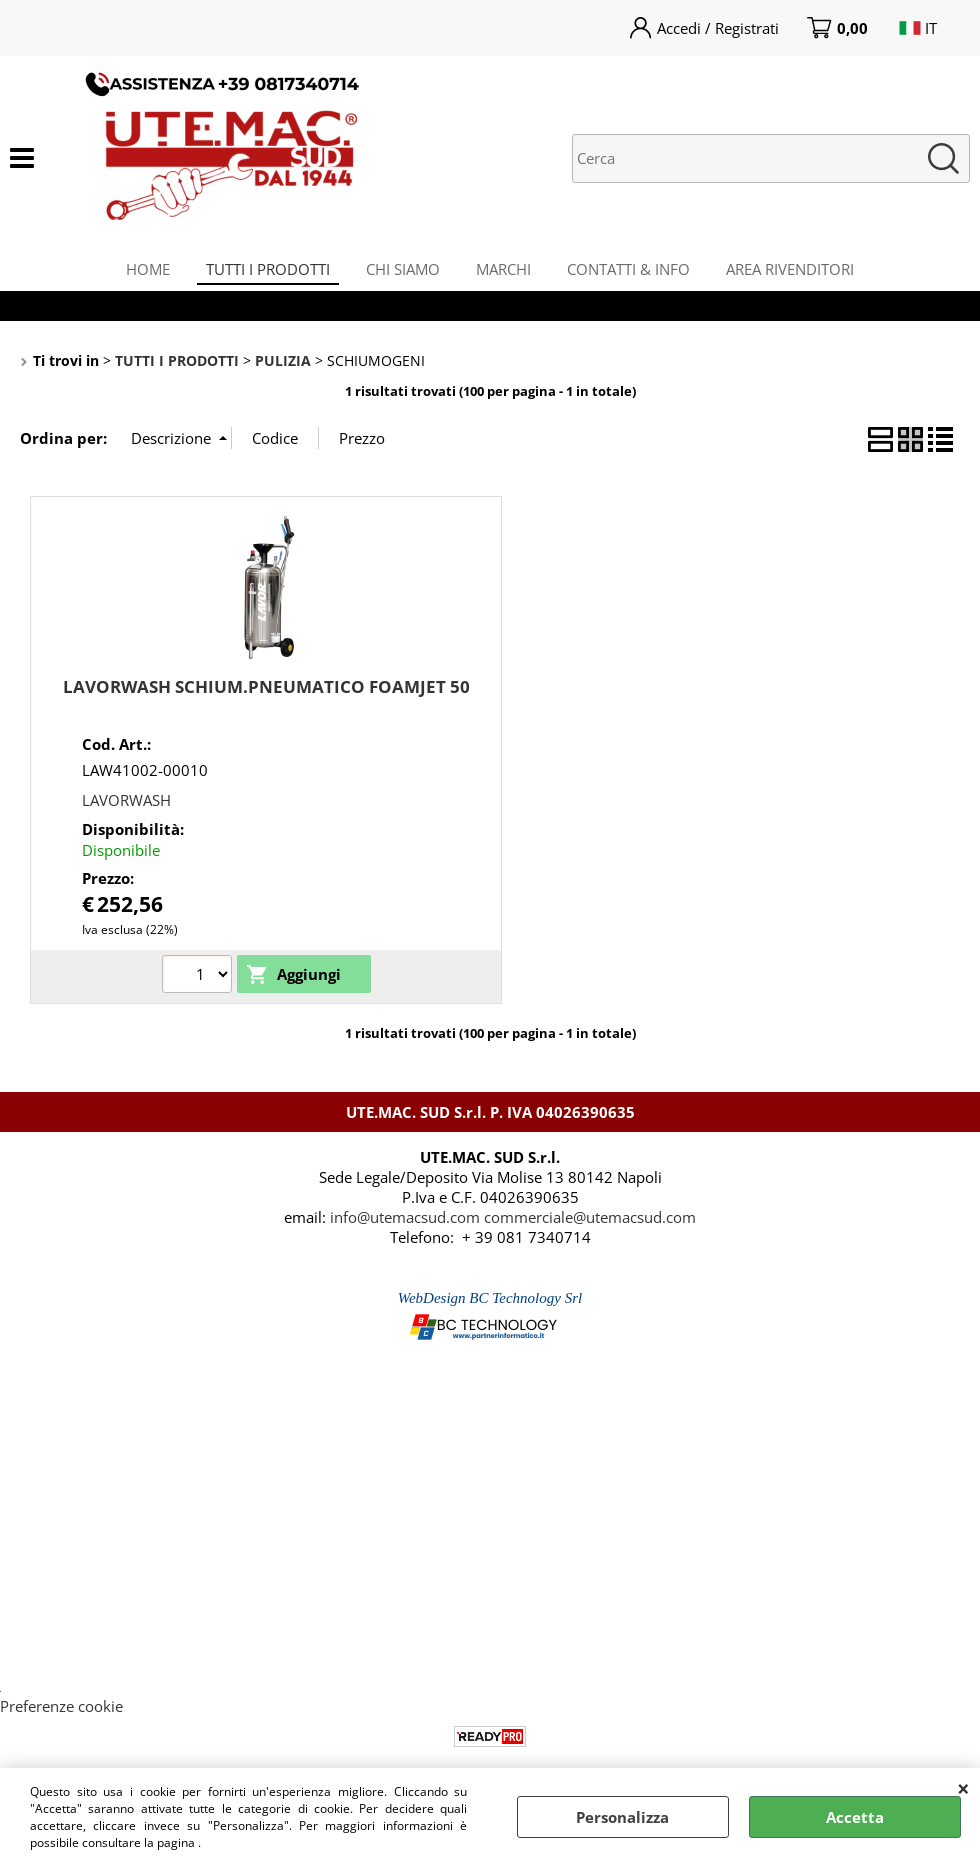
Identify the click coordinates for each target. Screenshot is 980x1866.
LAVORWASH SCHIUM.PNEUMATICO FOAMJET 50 (266, 697)
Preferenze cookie (61, 1716)
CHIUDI (963, 1788)
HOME (138, 273)
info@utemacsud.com (405, 1227)
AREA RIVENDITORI (800, 273)
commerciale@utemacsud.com (590, 1227)
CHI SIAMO (401, 273)
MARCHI (505, 273)
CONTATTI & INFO (634, 273)
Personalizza (622, 1817)
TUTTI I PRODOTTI (262, 273)
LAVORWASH (126, 810)
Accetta (855, 1817)
